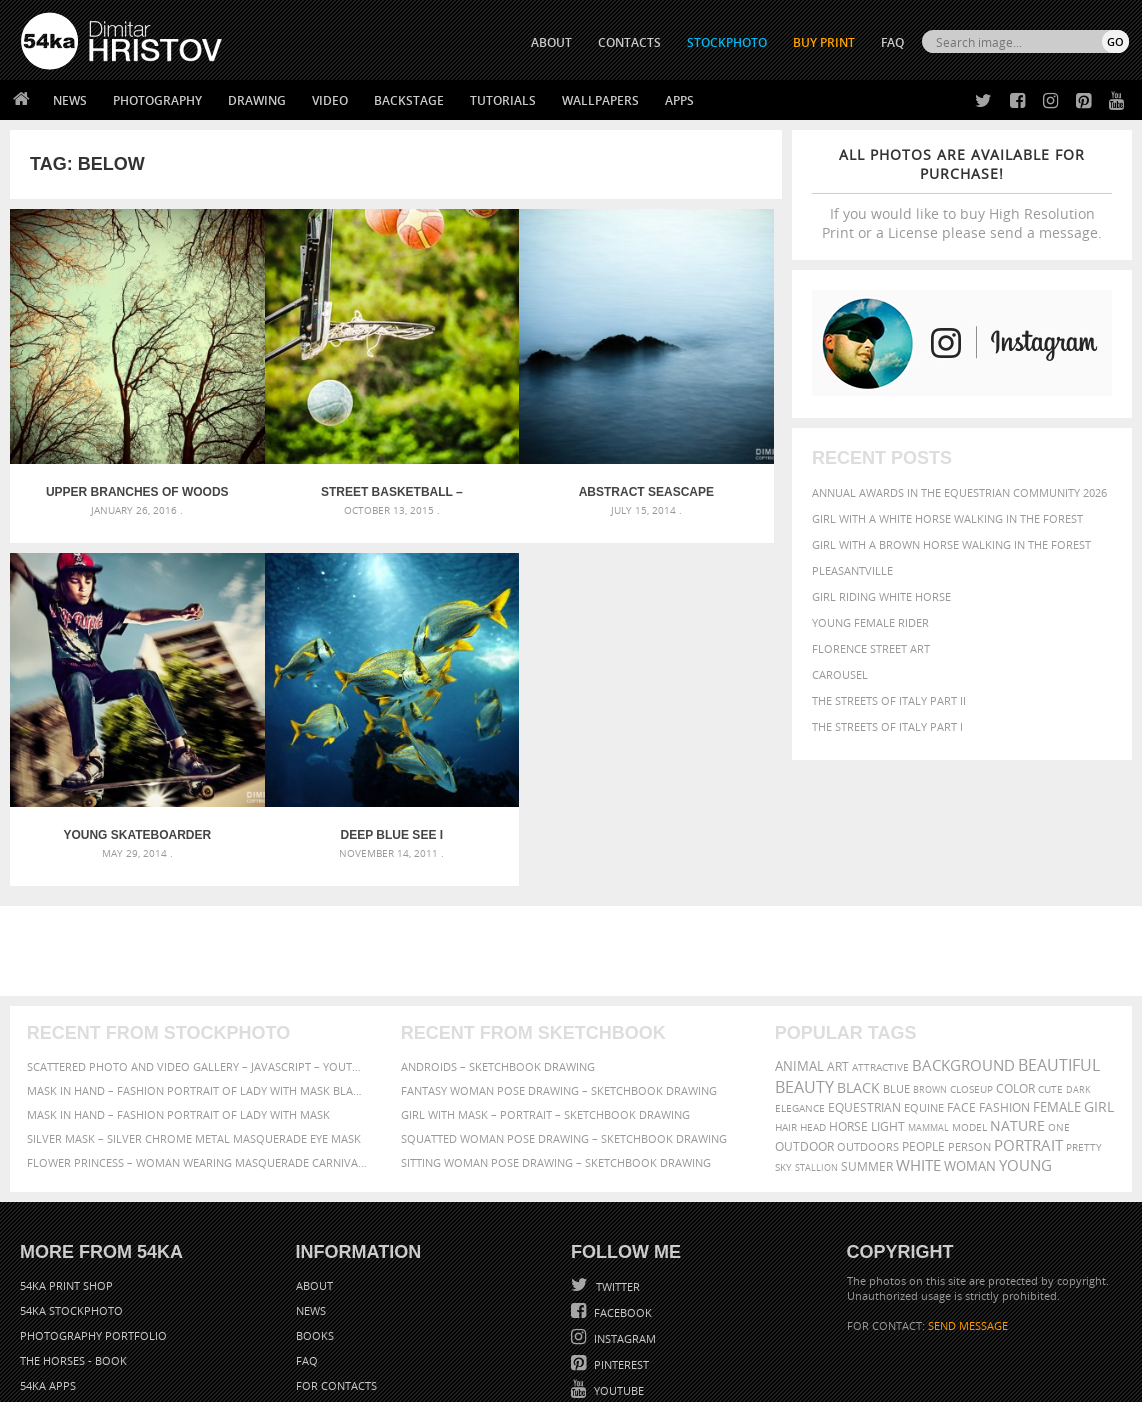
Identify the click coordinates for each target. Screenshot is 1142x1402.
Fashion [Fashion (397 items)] (1004, 984)
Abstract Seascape (492, 430)
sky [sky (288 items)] (783, 1044)
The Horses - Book (73, 1237)
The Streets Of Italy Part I (887, 726)
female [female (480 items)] (1057, 984)
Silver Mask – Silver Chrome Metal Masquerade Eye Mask (194, 1015)
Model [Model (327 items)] (969, 1004)
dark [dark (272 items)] (1078, 966)
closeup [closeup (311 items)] (971, 966)
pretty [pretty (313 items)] (1084, 1024)
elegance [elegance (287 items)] (800, 985)
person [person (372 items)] (969, 1023)
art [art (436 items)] (838, 943)
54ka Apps (48, 1262)
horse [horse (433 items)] (848, 1003)
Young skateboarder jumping (685, 430)
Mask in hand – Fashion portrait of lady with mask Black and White (197, 967)
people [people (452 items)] (923, 1023)
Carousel (840, 674)
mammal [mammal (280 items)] (928, 1004)
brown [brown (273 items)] (930, 966)
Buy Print (824, 42)
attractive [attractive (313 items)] (880, 944)
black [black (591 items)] (858, 964)
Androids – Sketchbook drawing (498, 943)
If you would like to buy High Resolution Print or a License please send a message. (962, 193)
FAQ (892, 42)
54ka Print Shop (66, 1162)
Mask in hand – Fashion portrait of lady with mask (178, 991)
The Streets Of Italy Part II (889, 700)
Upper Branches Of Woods (106, 430)
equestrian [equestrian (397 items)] (864, 984)
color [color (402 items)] (1015, 965)
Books (315, 1212)
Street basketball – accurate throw (300, 430)
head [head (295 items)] (813, 1004)
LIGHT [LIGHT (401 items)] (888, 1003)
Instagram (623, 1215)
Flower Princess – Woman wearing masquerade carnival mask (197, 1039)
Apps (679, 100)
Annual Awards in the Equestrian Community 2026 (959, 492)
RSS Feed (437, 1333)
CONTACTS (629, 42)
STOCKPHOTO (727, 42)
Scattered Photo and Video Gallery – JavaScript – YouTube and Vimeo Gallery (197, 943)
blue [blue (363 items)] (896, 965)
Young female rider (870, 622)
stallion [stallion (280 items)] (816, 1044)
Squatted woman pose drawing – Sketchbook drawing (564, 1015)
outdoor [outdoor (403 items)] (804, 1023)
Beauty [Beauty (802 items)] (804, 964)
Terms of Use (297, 1379)
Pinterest (620, 1241)
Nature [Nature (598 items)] (1017, 1002)
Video (330, 100)
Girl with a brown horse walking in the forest (951, 544)
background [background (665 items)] (963, 942)
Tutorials (503, 100)
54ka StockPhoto (71, 1187)
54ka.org (186, 1379)
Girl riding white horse (881, 596)
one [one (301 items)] (1059, 1004)
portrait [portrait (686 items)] (1028, 1022)
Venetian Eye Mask (348, 1333)
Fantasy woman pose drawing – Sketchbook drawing (559, 967)
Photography (157, 100)
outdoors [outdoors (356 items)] (868, 1024)
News (70, 100)
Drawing (257, 100)
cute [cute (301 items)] (1050, 966)
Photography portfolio (93, 1212)
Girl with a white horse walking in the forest (947, 518)
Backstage (409, 100)
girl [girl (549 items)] (1099, 984)
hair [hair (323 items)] (786, 1004)
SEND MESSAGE (968, 1202)
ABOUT (551, 42)
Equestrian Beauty (229, 1333)
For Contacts (336, 1262)
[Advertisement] (575, 828)
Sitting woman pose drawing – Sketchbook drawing (556, 1039)
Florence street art (871, 648)
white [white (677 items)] (918, 1042)
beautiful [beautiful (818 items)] (1059, 942)
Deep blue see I (106, 712)
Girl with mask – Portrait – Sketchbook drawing (545, 991)
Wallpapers (600, 100)
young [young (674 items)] (1025, 1042)
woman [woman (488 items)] (970, 1043)
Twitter (616, 1163)
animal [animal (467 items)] (799, 943)
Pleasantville (852, 570)
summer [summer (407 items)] (867, 1043)
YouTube (617, 1267)
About (314, 1162)
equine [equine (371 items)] (924, 984)
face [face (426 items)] (961, 984)
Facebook (621, 1189)
